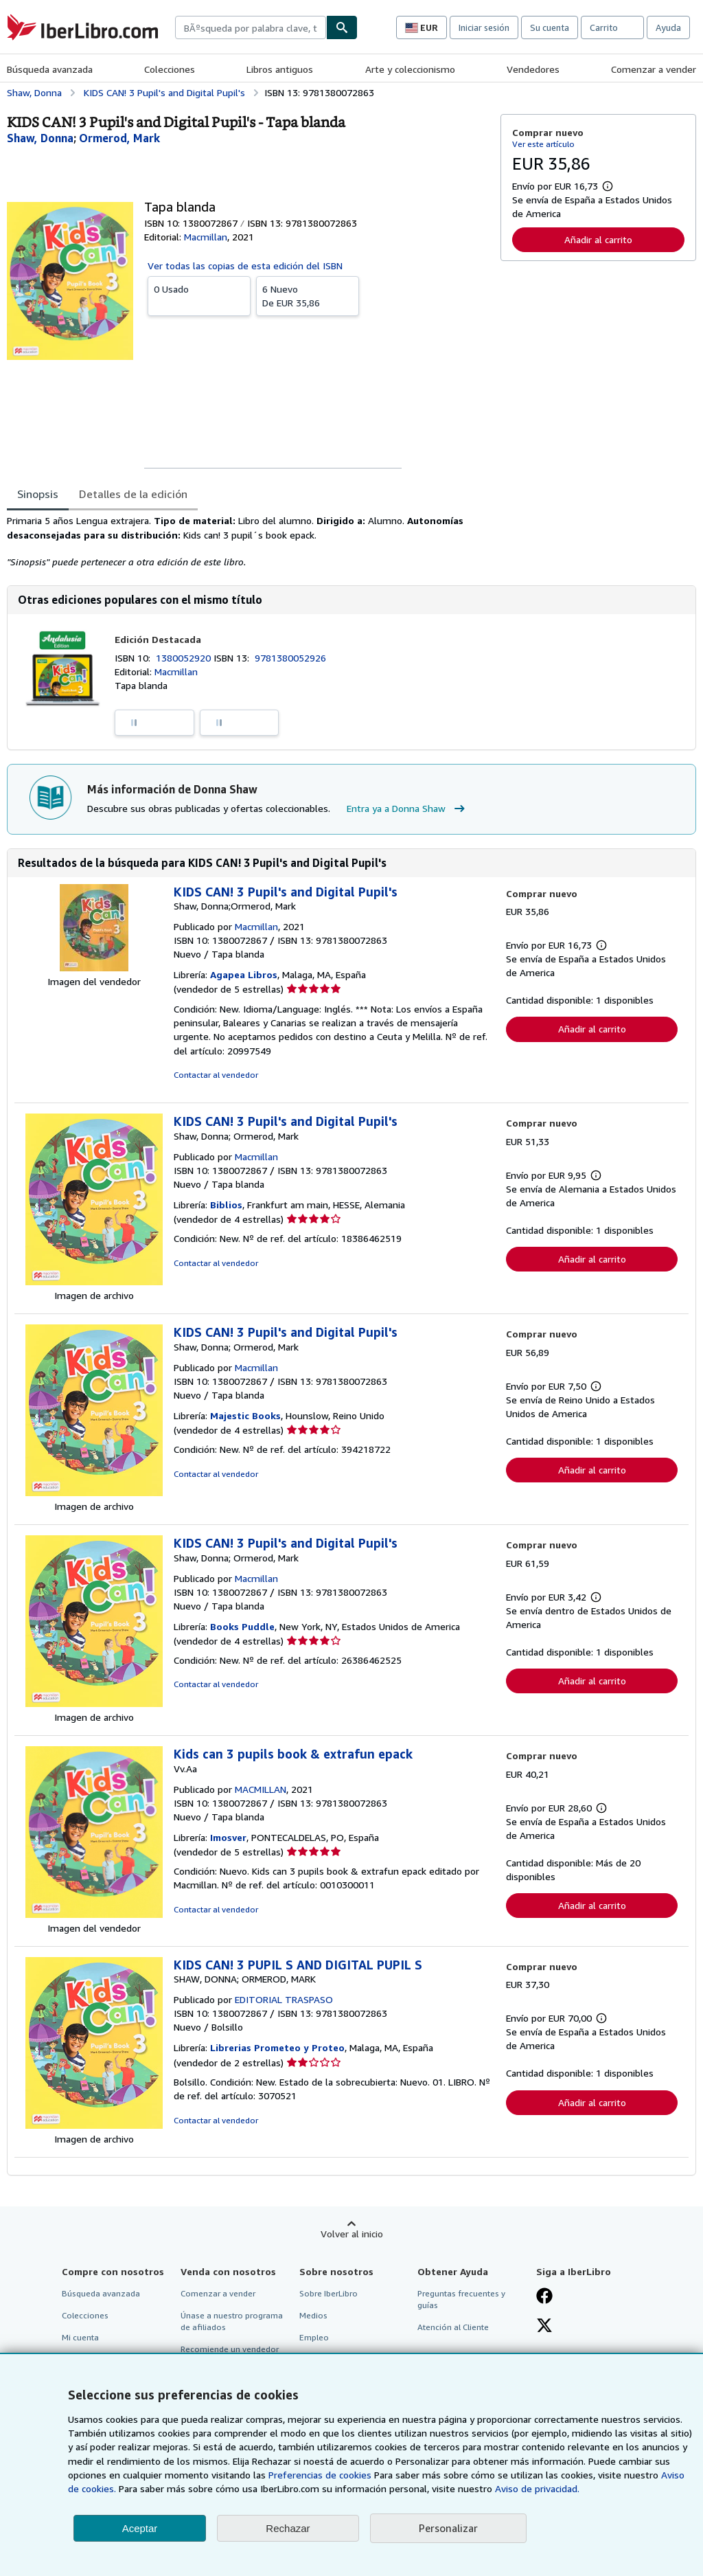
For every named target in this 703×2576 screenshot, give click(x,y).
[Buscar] (342, 27)
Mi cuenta (80, 2337)
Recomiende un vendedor (230, 2349)
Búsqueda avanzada (50, 69)
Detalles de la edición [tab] (133, 494)
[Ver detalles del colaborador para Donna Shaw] (40, 138)
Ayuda (668, 27)
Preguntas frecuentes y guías (461, 2299)
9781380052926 (290, 658)
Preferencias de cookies (319, 2475)
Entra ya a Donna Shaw (407, 808)
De (307, 295)
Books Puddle (242, 1626)
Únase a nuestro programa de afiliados (232, 2321)
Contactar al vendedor (216, 1075)
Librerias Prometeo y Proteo (277, 2047)
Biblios (226, 1204)
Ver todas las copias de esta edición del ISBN (245, 265)
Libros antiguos (279, 69)
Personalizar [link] (448, 2528)
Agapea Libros (243, 974)
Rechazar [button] (288, 2528)
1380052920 (185, 658)
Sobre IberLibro (328, 2293)
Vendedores (533, 69)
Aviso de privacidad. (537, 2488)
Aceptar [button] (140, 2528)
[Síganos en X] (544, 2327)
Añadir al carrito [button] (598, 239)
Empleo (314, 2337)
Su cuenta (549, 27)
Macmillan (176, 671)
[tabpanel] (248, 541)
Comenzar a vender (653, 69)
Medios (313, 2315)
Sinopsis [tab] (37, 494)
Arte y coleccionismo (410, 69)
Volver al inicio (352, 2233)
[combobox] (250, 27)
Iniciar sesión (484, 27)
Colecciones (169, 69)
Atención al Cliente (453, 2327)
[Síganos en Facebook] (544, 2297)
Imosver (228, 1837)
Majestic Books (245, 1415)
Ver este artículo (543, 144)
